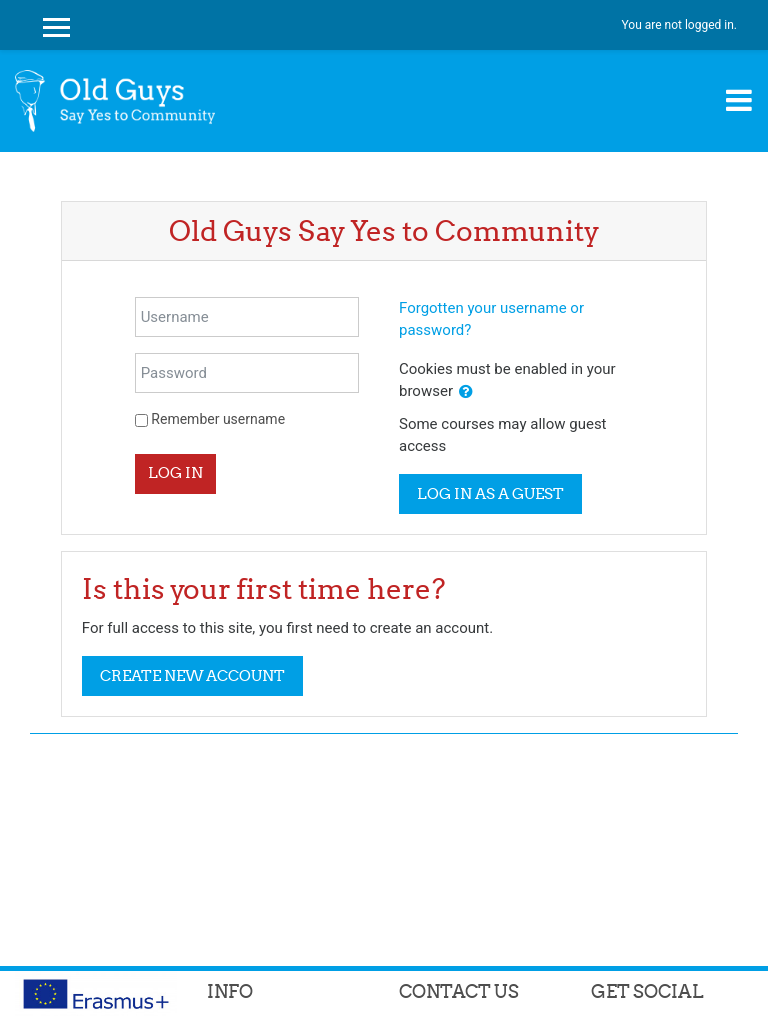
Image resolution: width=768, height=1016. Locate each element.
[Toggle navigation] (739, 100)
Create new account (192, 675)
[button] (466, 392)
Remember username (218, 419)
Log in (175, 472)
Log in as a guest (490, 493)
